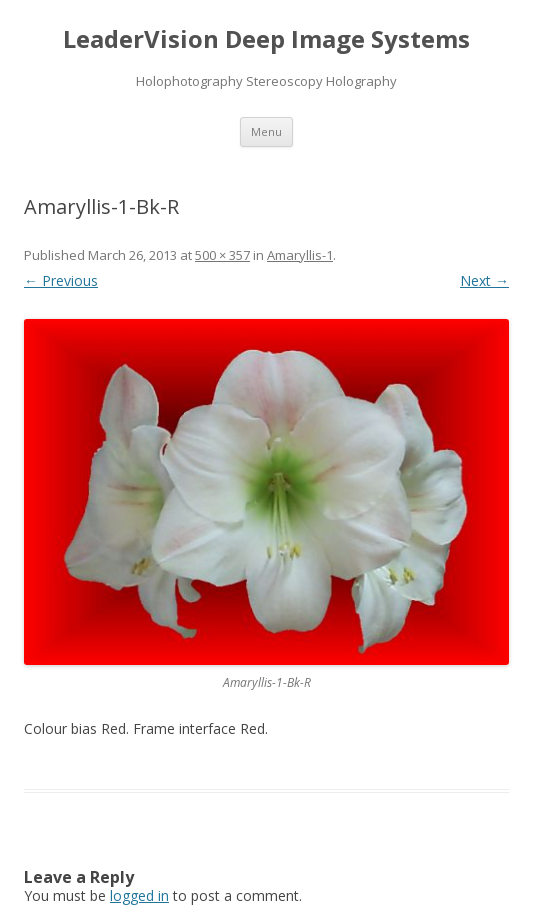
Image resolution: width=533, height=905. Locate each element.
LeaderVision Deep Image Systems (266, 39)
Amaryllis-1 (300, 255)
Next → (484, 280)
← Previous (61, 280)
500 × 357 (222, 255)
